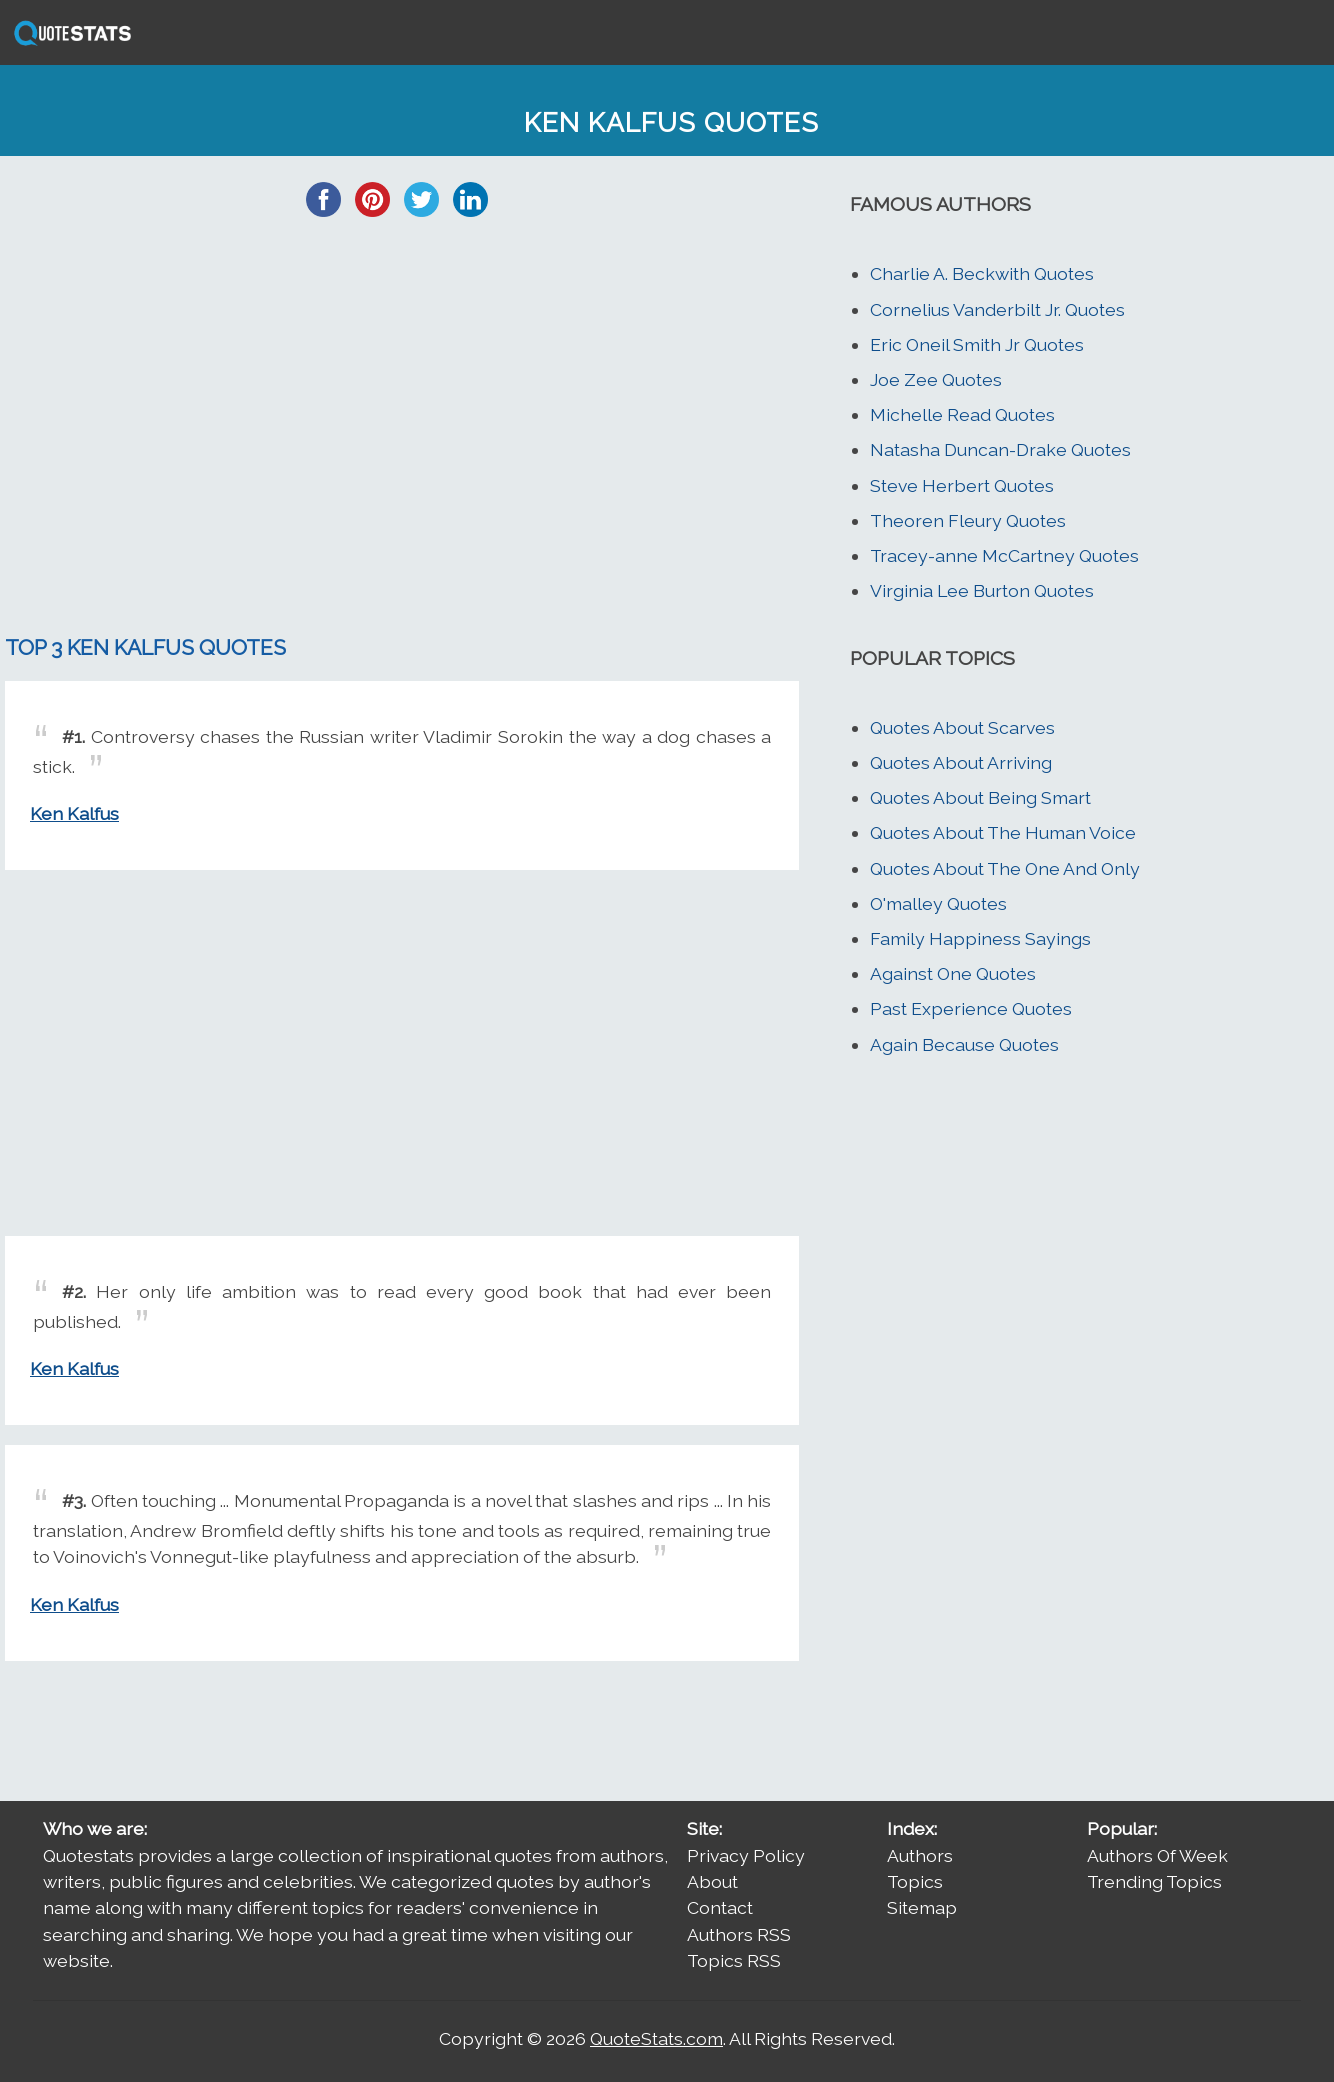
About (712, 1881)
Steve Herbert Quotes (962, 485)
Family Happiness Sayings (980, 938)
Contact (720, 1907)
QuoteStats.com (656, 2038)
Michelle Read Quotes (962, 414)
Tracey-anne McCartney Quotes (1004, 555)
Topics (915, 1881)
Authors (920, 1855)
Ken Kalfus (74, 813)
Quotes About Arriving (961, 762)
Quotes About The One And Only (1005, 868)
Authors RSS (739, 1934)
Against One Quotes (953, 973)
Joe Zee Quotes (936, 379)
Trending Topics (1154, 1881)
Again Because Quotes (964, 1044)
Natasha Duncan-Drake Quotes (1000, 449)
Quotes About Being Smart (980, 797)
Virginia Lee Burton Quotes (982, 590)
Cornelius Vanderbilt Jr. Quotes (997, 309)
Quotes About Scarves (962, 727)
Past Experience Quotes (971, 1008)
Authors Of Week (1157, 1855)
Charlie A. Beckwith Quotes (982, 273)
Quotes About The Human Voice (1003, 832)
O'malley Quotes (938, 903)
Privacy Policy (746, 1855)
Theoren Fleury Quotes (968, 520)
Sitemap (922, 1907)
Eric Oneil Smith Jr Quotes (977, 344)
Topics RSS (734, 1960)
